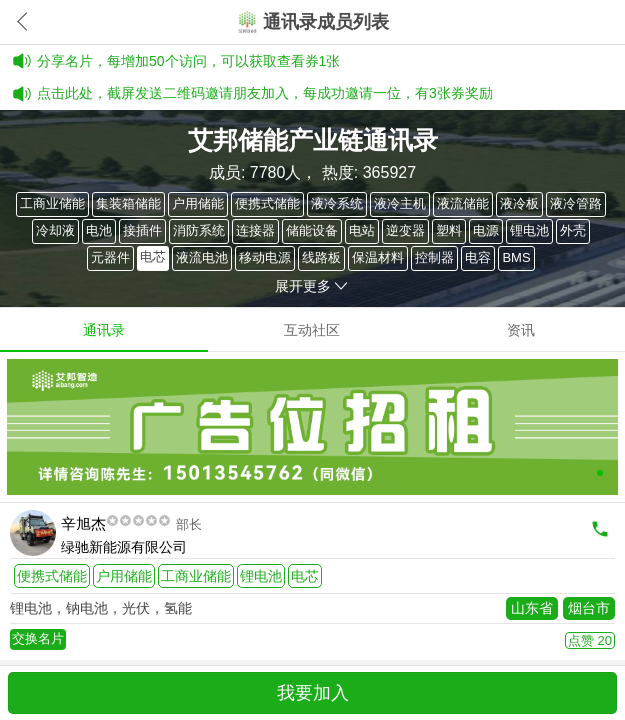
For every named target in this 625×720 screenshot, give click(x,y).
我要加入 (313, 693)
